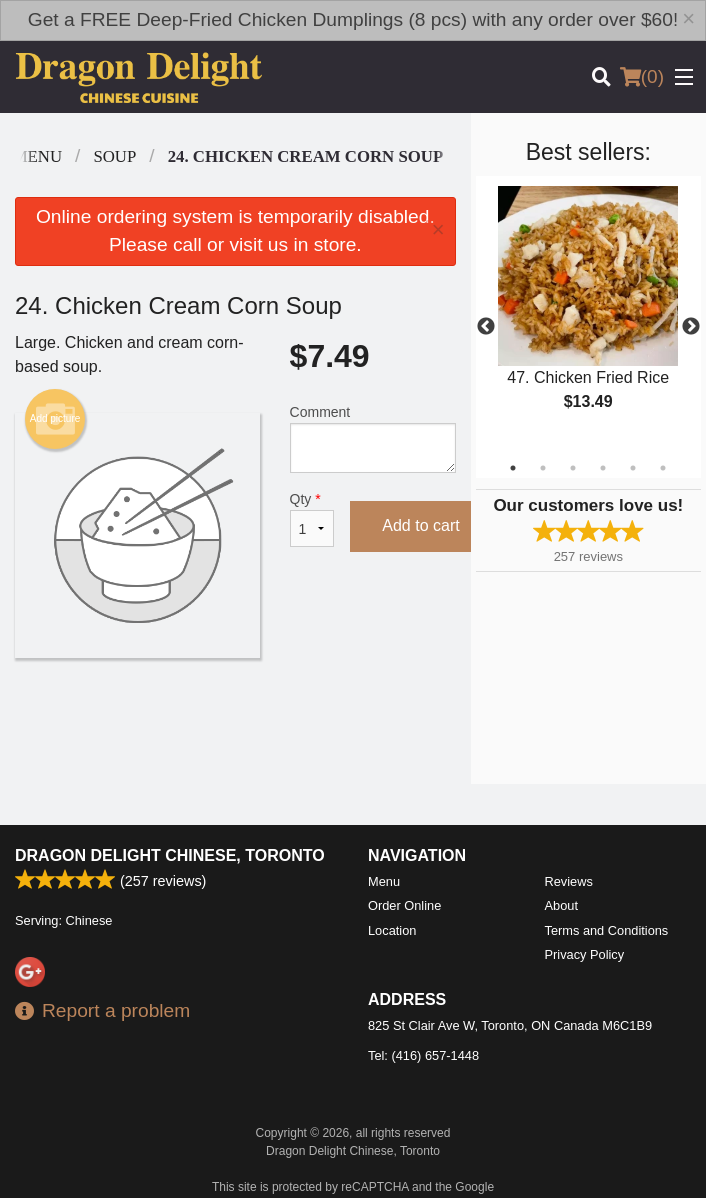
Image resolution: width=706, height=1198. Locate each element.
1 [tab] (513, 468)
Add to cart (420, 525)
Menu (384, 881)
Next (691, 327)
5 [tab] (633, 468)
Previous (486, 327)
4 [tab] (603, 468)
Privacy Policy (585, 954)
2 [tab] (543, 468)
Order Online (404, 905)
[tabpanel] (588, 315)
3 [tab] (573, 468)
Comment (373, 438)
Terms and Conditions (607, 930)
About (561, 905)
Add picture (55, 419)
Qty (312, 519)
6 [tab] (663, 468)
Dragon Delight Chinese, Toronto (170, 855)
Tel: (423, 1055)
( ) (642, 77)
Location (392, 930)
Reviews (569, 881)
